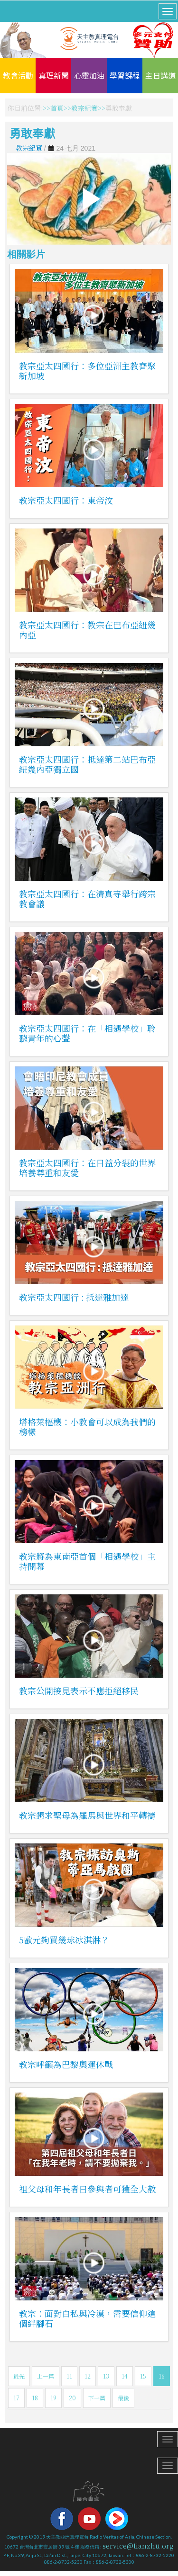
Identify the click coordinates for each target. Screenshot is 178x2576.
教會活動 (18, 75)
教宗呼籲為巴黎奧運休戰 (66, 2064)
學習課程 (125, 75)
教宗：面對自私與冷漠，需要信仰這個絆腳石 (87, 2318)
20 (72, 2398)
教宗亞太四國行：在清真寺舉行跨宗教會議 (87, 898)
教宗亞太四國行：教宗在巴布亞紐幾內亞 (87, 629)
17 (16, 2398)
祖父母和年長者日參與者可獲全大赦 (87, 2188)
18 (35, 2398)
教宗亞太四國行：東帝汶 (66, 500)
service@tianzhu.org (138, 2545)
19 (53, 2398)
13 (106, 2376)
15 (143, 2376)
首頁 (57, 108)
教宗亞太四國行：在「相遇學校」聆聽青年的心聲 (87, 1033)
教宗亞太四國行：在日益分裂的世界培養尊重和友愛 (87, 1167)
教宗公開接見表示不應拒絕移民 (79, 1690)
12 (87, 2376)
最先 (19, 2376)
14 (125, 2376)
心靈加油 (89, 75)
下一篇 (96, 2398)
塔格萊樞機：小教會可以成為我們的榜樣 (87, 1426)
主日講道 (160, 75)
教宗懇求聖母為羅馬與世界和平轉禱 (87, 1815)
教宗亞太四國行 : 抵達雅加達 (74, 1297)
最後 (123, 2398)
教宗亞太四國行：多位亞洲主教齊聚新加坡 (87, 370)
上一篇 (45, 2376)
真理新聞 (53, 75)
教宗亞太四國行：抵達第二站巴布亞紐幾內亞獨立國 (87, 764)
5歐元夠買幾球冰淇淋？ (64, 1939)
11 (69, 2376)
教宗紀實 (84, 108)
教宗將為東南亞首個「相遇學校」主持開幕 (87, 1561)
